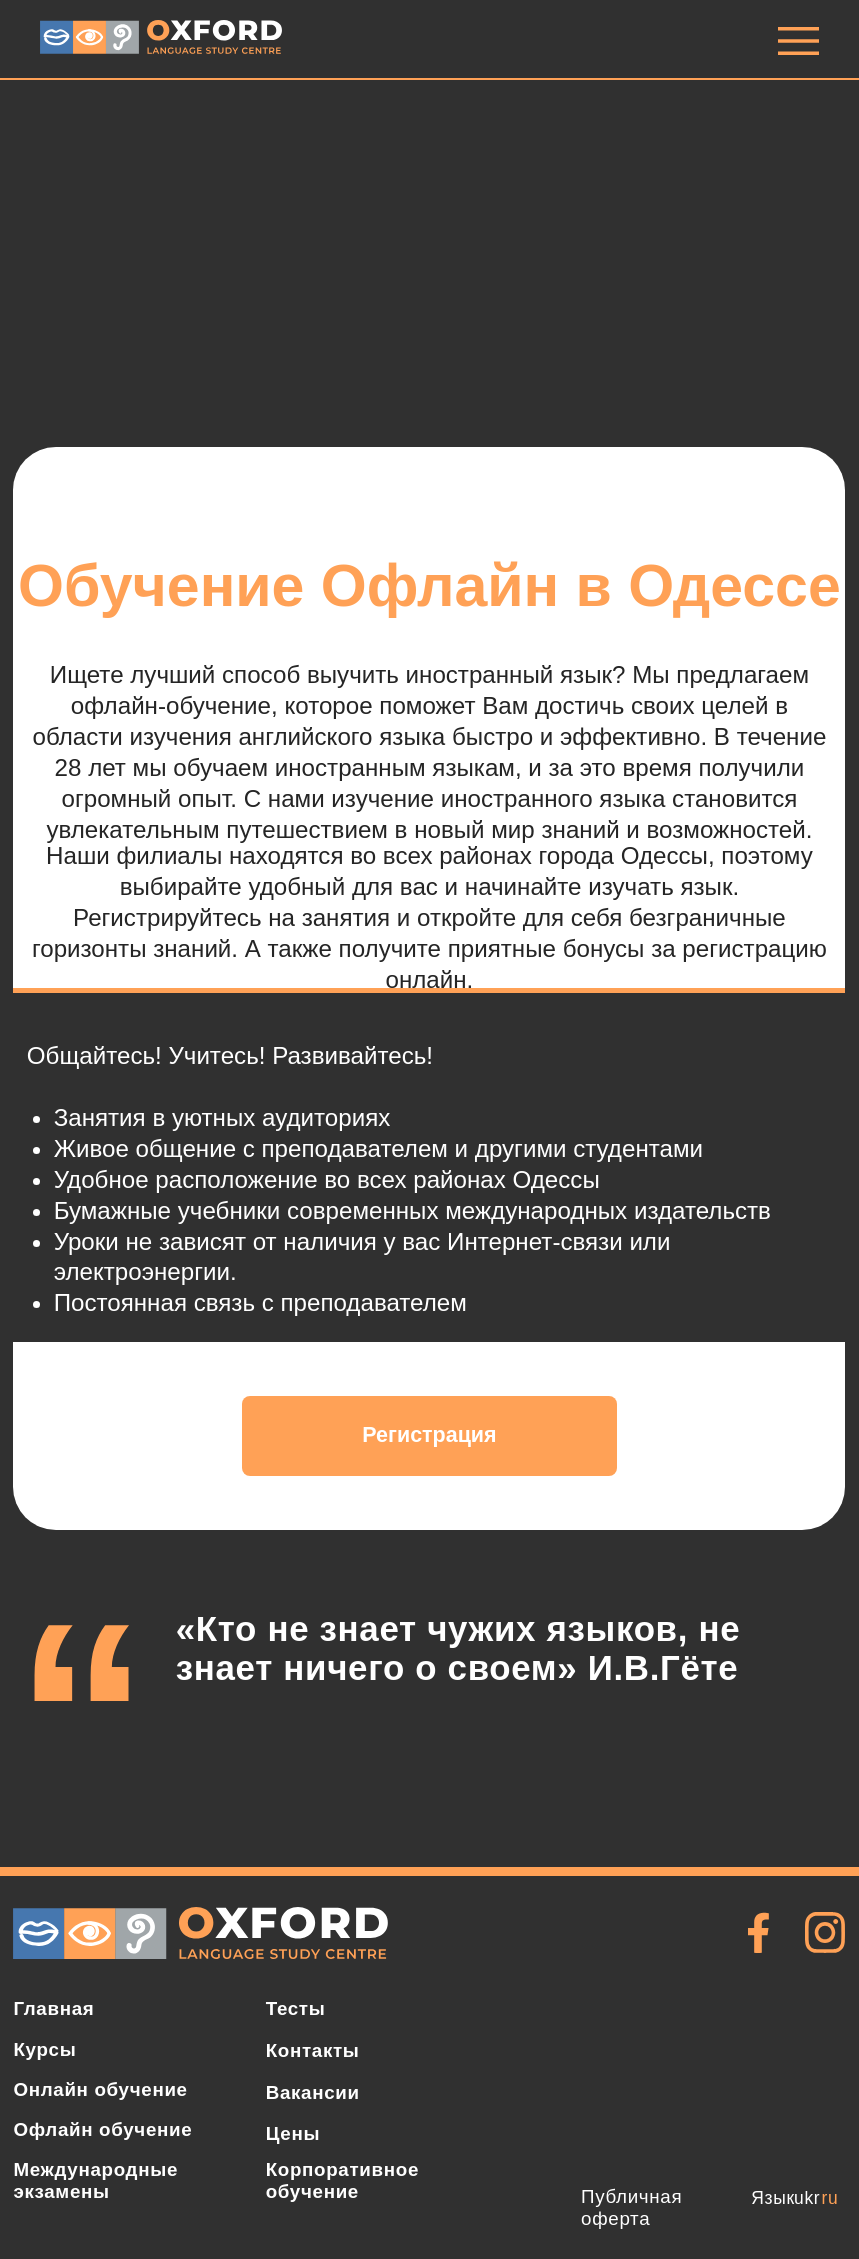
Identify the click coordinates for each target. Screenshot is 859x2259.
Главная (53, 2008)
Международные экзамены (95, 2180)
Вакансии (313, 2092)
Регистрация (429, 1435)
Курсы (44, 2049)
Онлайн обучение (100, 2089)
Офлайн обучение (102, 2129)
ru (830, 2198)
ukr (807, 2198)
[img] (798, 41)
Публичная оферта (631, 2207)
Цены (293, 2133)
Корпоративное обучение (342, 2180)
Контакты (313, 2050)
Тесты (296, 2008)
